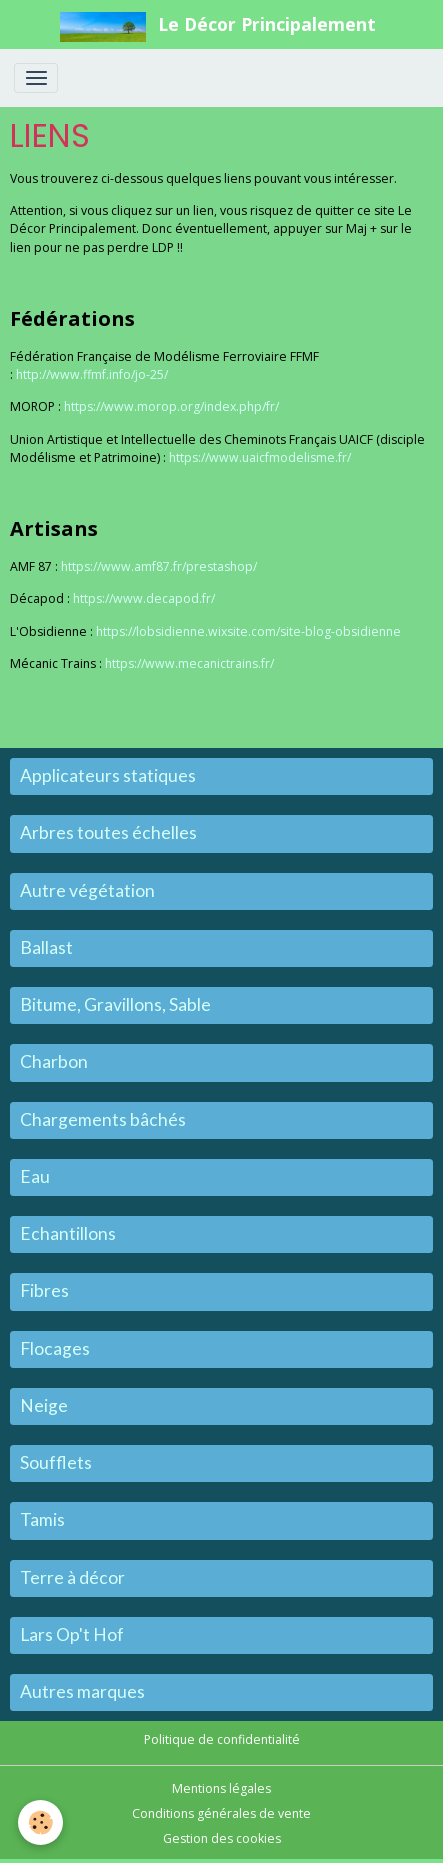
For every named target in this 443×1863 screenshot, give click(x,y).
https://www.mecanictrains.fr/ (189, 663)
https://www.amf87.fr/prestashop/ (159, 566)
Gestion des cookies (222, 1838)
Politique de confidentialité (222, 1739)
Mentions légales (221, 1788)
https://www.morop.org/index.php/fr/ (171, 406)
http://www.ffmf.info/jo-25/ (92, 374)
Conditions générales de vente (221, 1813)
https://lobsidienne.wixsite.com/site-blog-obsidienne (248, 631)
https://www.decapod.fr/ (144, 598)
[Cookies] (40, 1822)
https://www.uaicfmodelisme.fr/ (260, 457)
